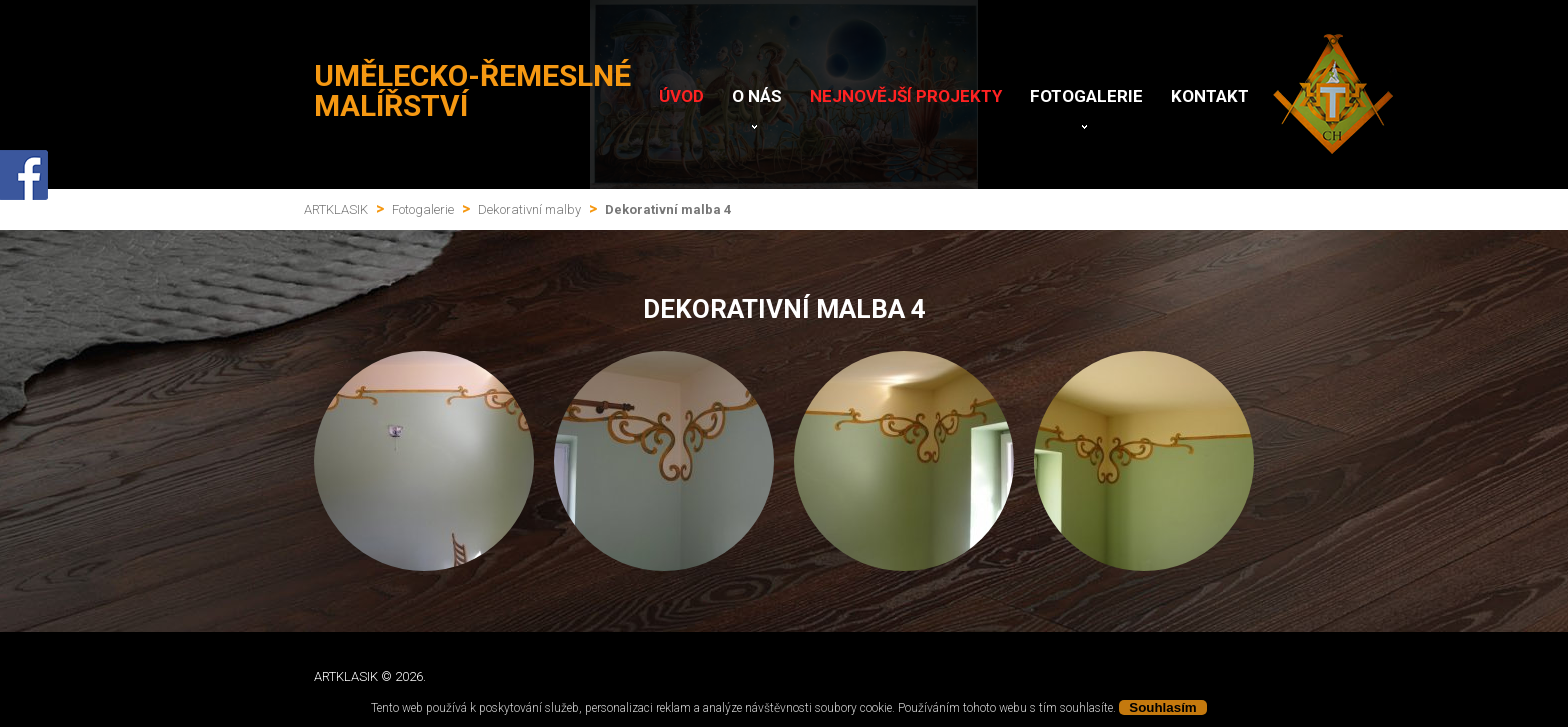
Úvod (681, 96)
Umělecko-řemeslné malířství (472, 91)
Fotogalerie (1086, 96)
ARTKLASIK (336, 209)
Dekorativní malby (529, 209)
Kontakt (1210, 96)
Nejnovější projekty (906, 96)
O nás (757, 96)
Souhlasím (1162, 707)
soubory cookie (853, 708)
